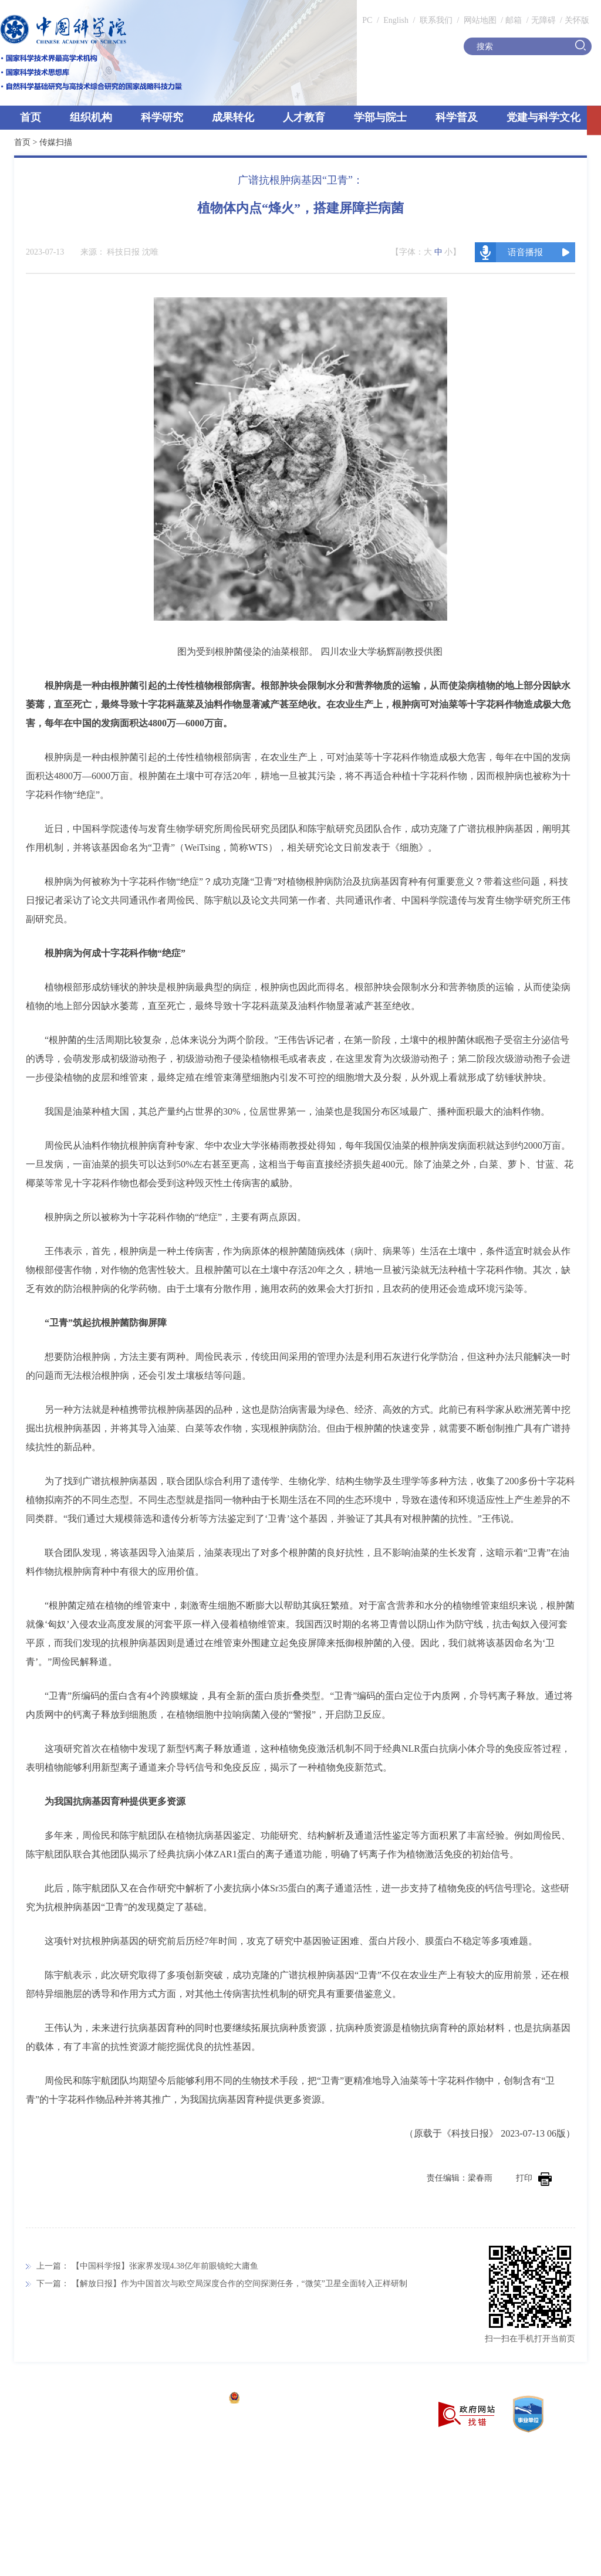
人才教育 (304, 117)
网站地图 (479, 20)
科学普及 (456, 117)
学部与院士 (380, 117)
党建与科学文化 (543, 117)
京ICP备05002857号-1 (182, 2399)
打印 (534, 2178)
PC (367, 20)
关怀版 (577, 20)
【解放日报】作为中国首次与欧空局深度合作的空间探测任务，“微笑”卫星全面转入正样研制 (239, 2283)
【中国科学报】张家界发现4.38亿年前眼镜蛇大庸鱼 (165, 2266)
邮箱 (513, 20)
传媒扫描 (55, 142)
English (395, 20)
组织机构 (91, 117)
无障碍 (543, 20)
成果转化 (233, 117)
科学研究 (162, 117)
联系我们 (436, 20)
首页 (30, 117)
